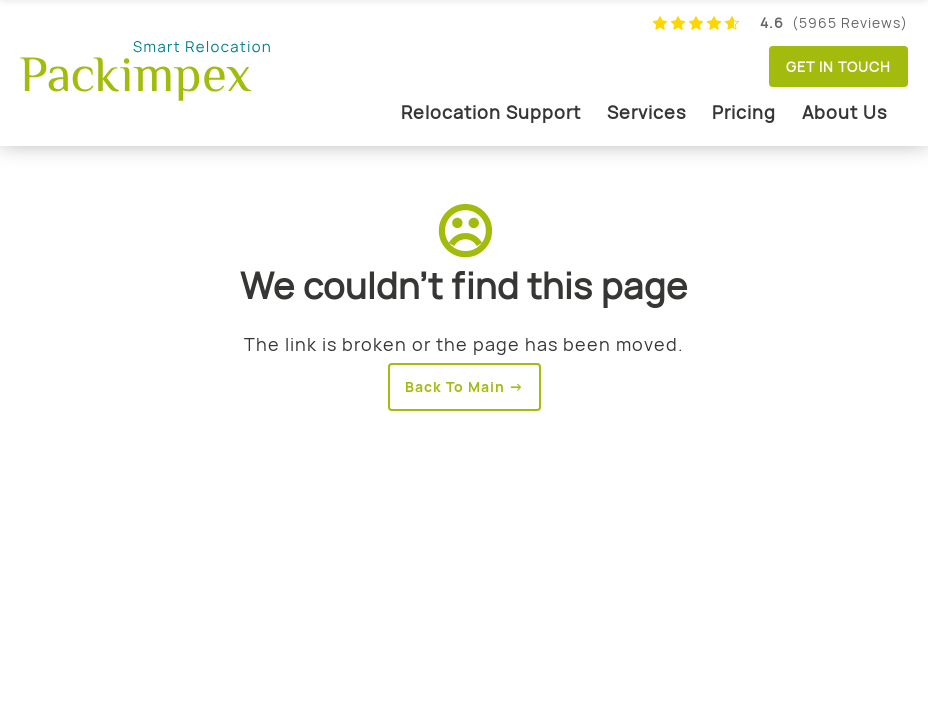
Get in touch (838, 66)
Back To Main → (464, 386)
